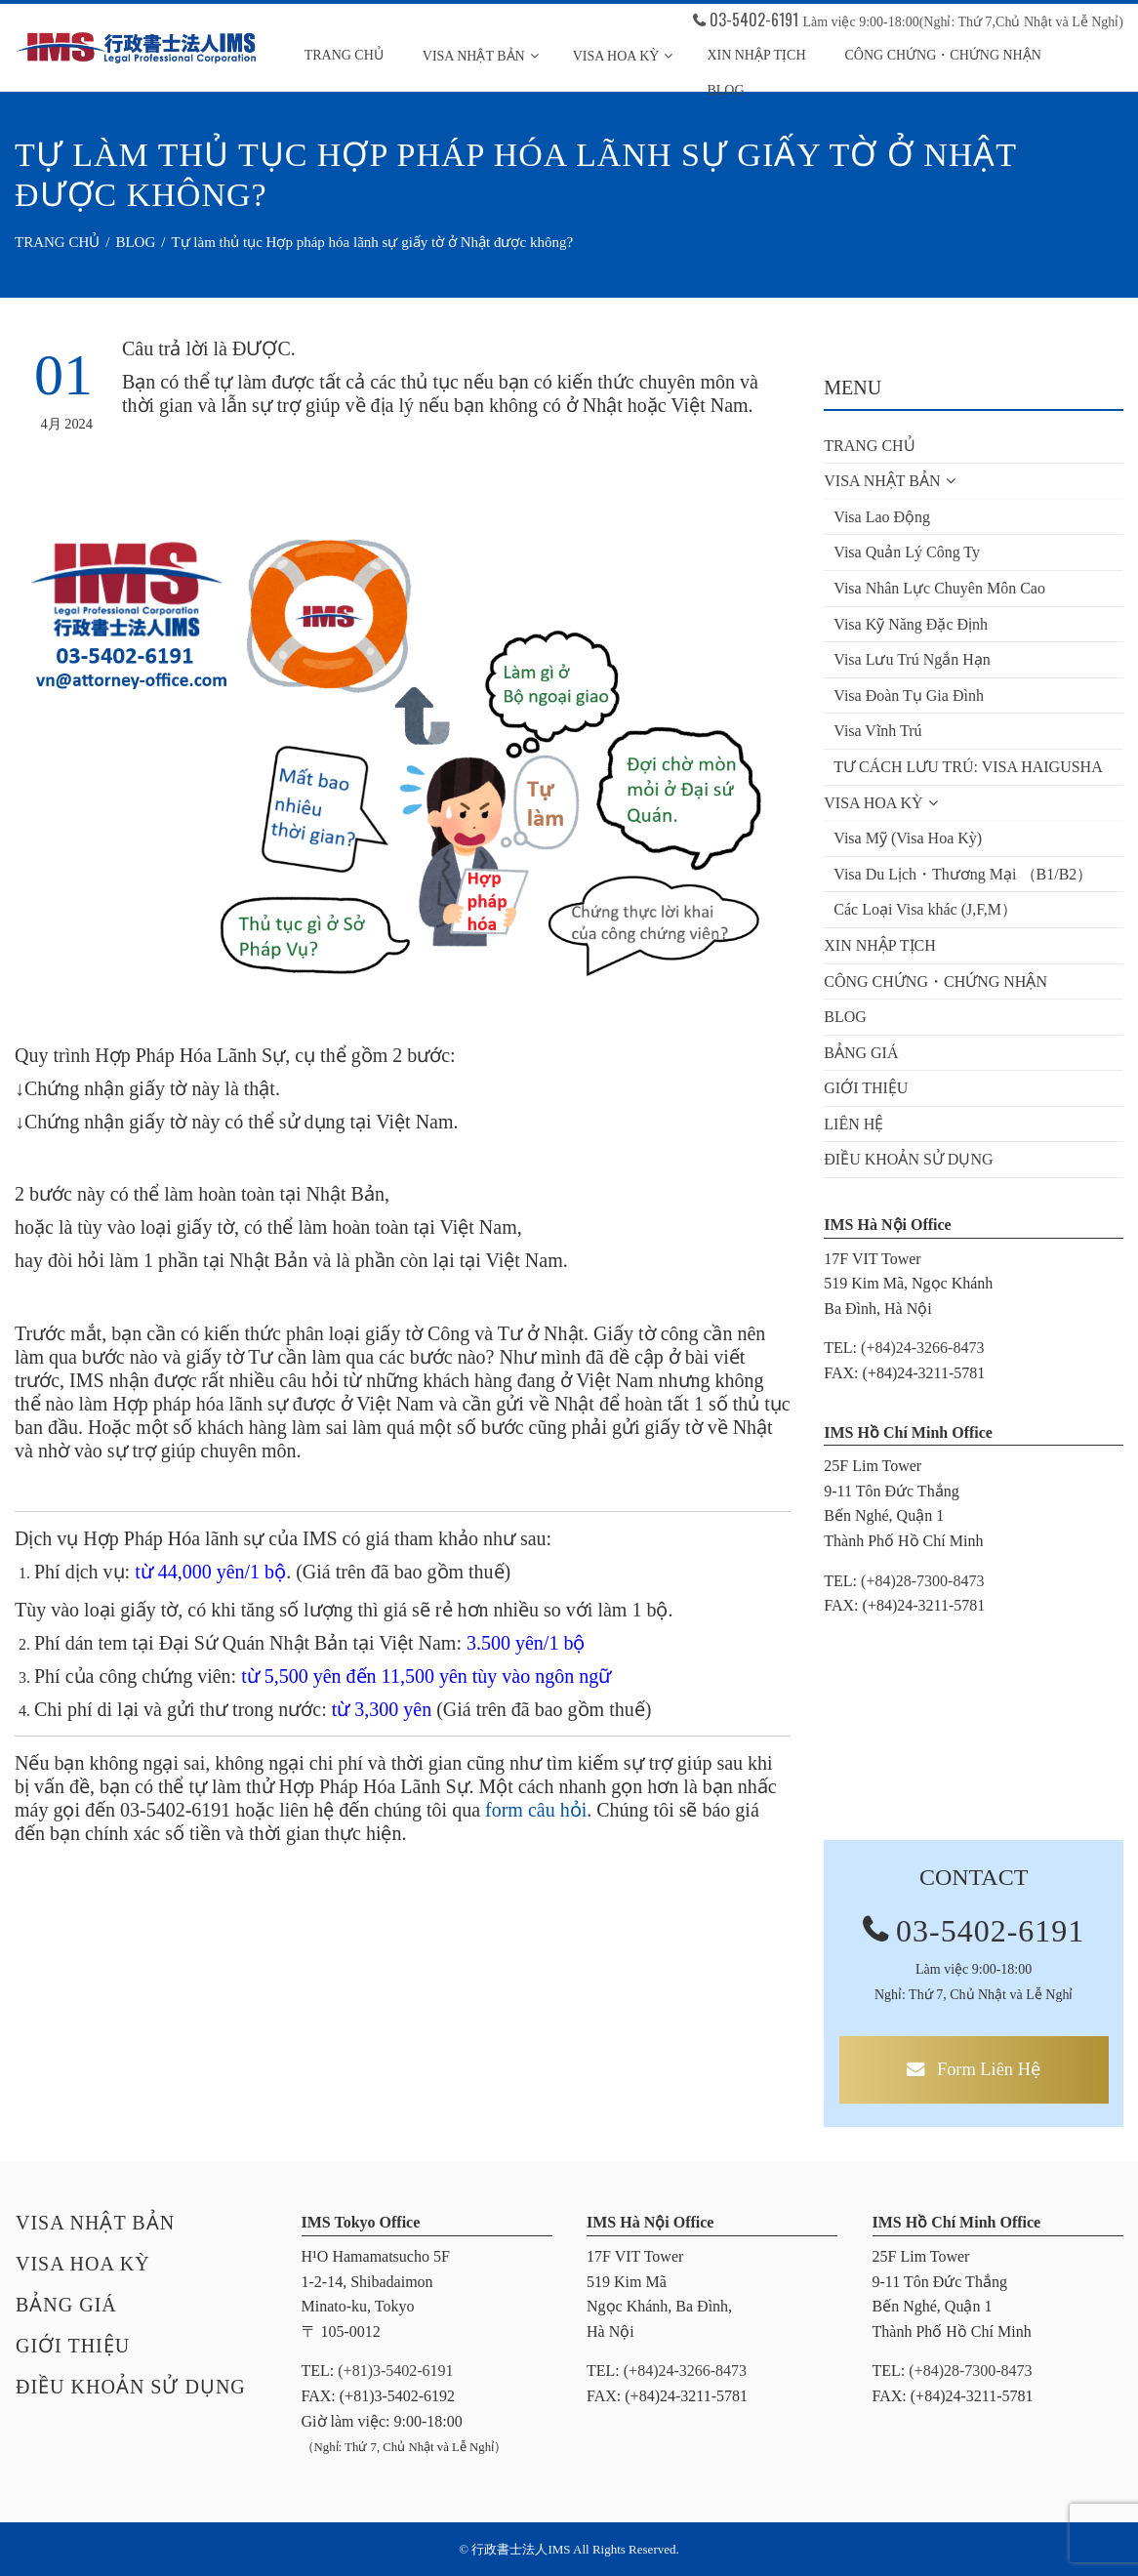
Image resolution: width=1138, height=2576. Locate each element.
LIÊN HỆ (853, 1124)
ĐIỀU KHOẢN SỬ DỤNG (908, 1159)
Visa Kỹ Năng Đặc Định (910, 624)
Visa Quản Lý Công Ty (906, 552)
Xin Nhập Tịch (756, 55)
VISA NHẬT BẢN (481, 56)
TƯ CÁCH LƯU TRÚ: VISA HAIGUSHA (967, 766)
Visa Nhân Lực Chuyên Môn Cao (939, 588)
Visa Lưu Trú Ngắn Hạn (912, 659)
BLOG (845, 1016)
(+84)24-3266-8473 (922, 1347)
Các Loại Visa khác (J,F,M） (925, 909)
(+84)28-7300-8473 (922, 1581)
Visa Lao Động (881, 517)
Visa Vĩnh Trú (877, 730)
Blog (725, 90)
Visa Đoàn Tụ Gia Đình (908, 695)
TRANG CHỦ (344, 55)
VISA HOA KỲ (880, 803)
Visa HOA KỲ (623, 56)
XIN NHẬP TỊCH (880, 945)
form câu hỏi (536, 1809)
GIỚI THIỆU (866, 1088)
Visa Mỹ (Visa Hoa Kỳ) (907, 838)
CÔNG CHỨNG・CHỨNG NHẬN (943, 55)
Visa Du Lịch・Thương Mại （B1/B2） (962, 874)
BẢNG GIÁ (861, 1052)
